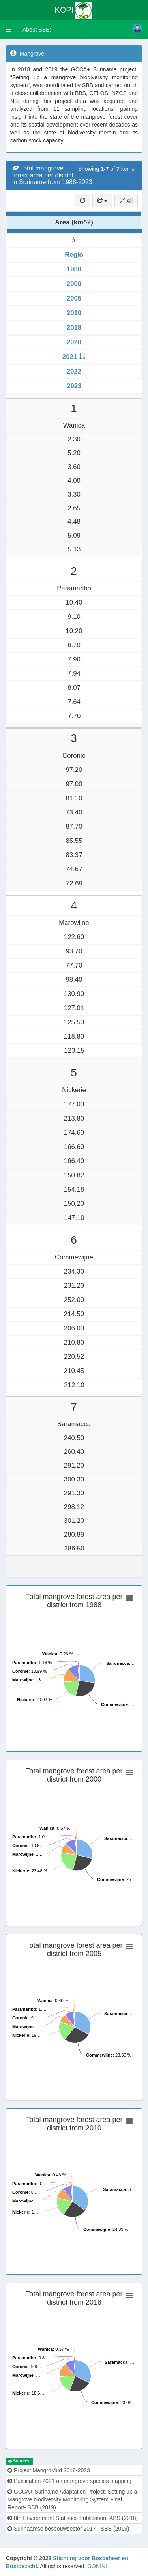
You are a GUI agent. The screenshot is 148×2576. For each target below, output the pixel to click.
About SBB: (36, 29)
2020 (74, 342)
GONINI (97, 2566)
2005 (74, 298)
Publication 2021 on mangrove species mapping (69, 2481)
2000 (74, 284)
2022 (74, 371)
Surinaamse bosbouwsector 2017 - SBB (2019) (68, 2529)
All (126, 201)
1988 (74, 269)
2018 (74, 327)
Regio (74, 254)
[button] (8, 29)
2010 (74, 313)
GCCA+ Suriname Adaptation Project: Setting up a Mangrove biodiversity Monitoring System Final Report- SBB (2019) (72, 2499)
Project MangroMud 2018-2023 (48, 2470)
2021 (69, 357)
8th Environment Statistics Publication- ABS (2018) (72, 2518)
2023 (74, 386)
